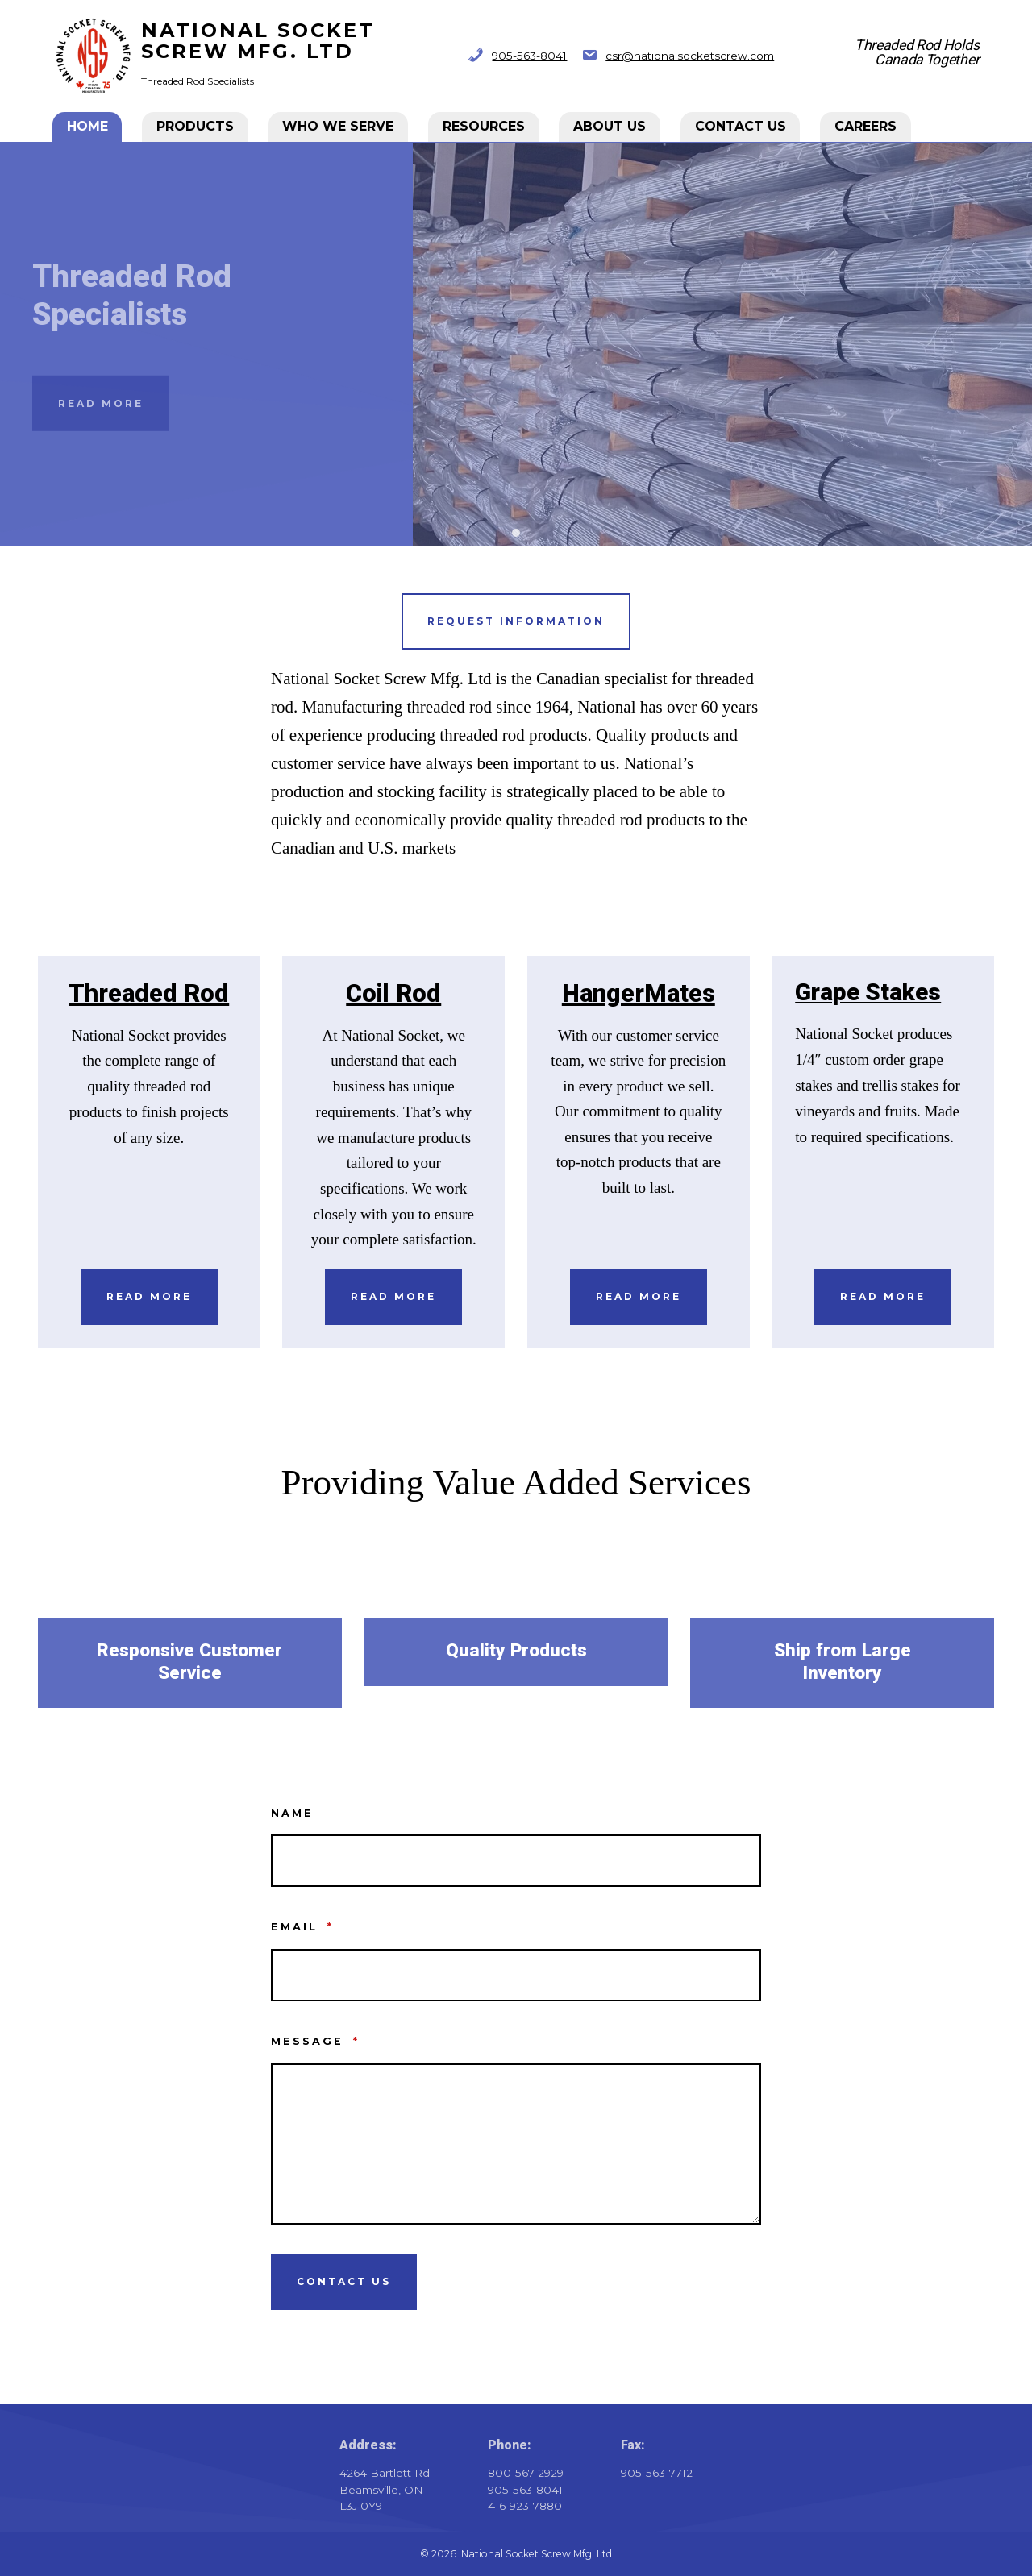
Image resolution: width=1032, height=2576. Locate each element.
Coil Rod (393, 994)
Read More (101, 403)
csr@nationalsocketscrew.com (689, 55)
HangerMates (638, 994)
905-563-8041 (529, 55)
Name (292, 1813)
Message (315, 2041)
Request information (516, 621)
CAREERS (866, 126)
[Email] (516, 1975)
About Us (610, 126)
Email (302, 1927)
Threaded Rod (149, 994)
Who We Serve (338, 126)
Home (88, 126)
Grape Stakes (868, 993)
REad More (883, 1296)
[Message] (516, 2144)
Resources (484, 126)
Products (196, 126)
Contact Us (741, 126)
